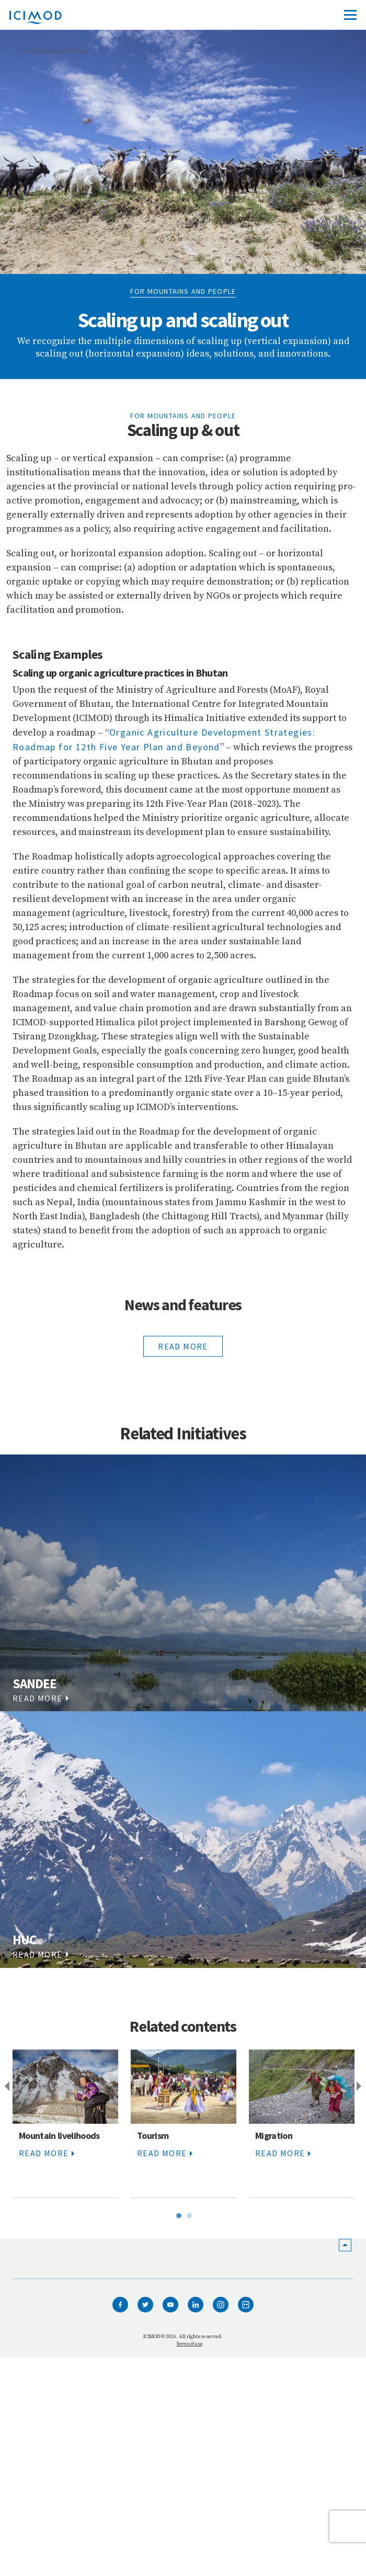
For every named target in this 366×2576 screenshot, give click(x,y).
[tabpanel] (65, 2124)
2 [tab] (188, 2213)
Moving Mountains (56, 51)
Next (361, 2086)
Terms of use (189, 2343)
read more (183, 1346)
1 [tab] (177, 2213)
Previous (5, 2086)
